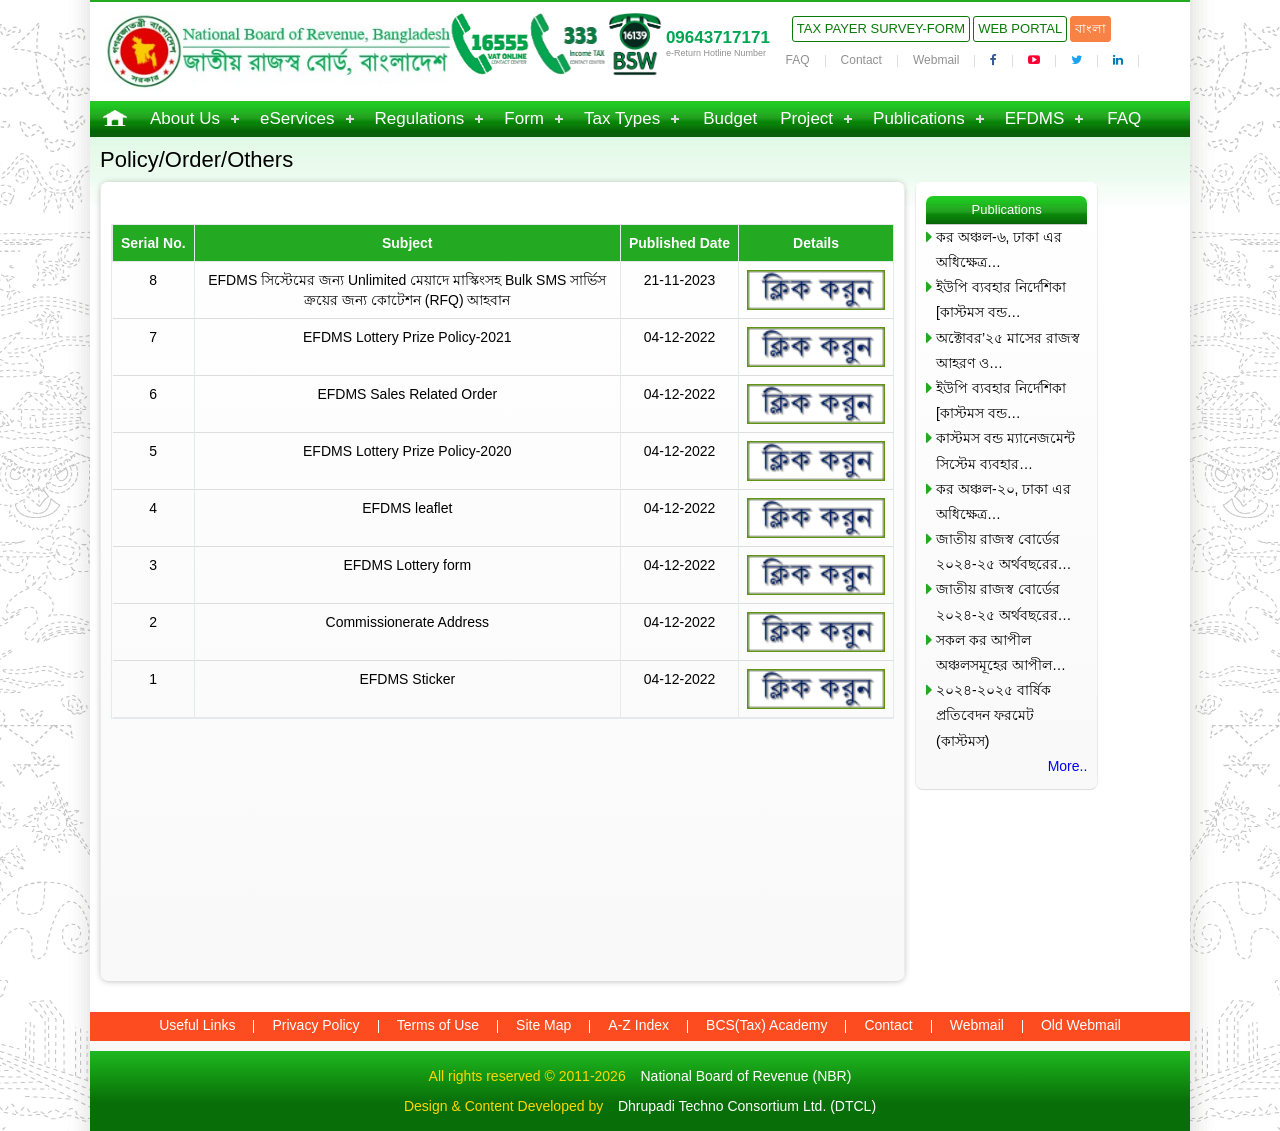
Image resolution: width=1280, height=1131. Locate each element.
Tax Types (622, 118)
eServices (297, 118)
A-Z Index (638, 1025)
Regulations (420, 118)
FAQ (798, 60)
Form (524, 118)
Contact (861, 60)
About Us (185, 118)
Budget (730, 118)
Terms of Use (438, 1025)
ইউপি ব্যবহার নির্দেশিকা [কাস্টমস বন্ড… (1001, 299)
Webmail (936, 60)
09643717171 (718, 37)
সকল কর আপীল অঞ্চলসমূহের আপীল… (1001, 652)
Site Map (543, 1025)
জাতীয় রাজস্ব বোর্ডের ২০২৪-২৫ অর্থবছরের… (1004, 551)
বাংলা (1090, 28)
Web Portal (1020, 28)
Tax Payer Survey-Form (881, 28)
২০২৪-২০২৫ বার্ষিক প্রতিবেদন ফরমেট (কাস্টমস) (993, 715)
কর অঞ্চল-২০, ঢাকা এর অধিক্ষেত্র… (1003, 501)
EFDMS (1035, 118)
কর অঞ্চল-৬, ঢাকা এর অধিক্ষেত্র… (999, 249)
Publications (919, 118)
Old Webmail (1081, 1025)
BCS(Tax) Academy (766, 1025)
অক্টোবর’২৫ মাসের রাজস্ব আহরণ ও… (1008, 350)
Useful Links (197, 1025)
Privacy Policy (315, 1025)
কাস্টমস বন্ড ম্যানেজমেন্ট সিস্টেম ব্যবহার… (1005, 450)
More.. (1068, 766)
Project (806, 118)
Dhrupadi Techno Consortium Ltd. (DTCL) (747, 1106)
